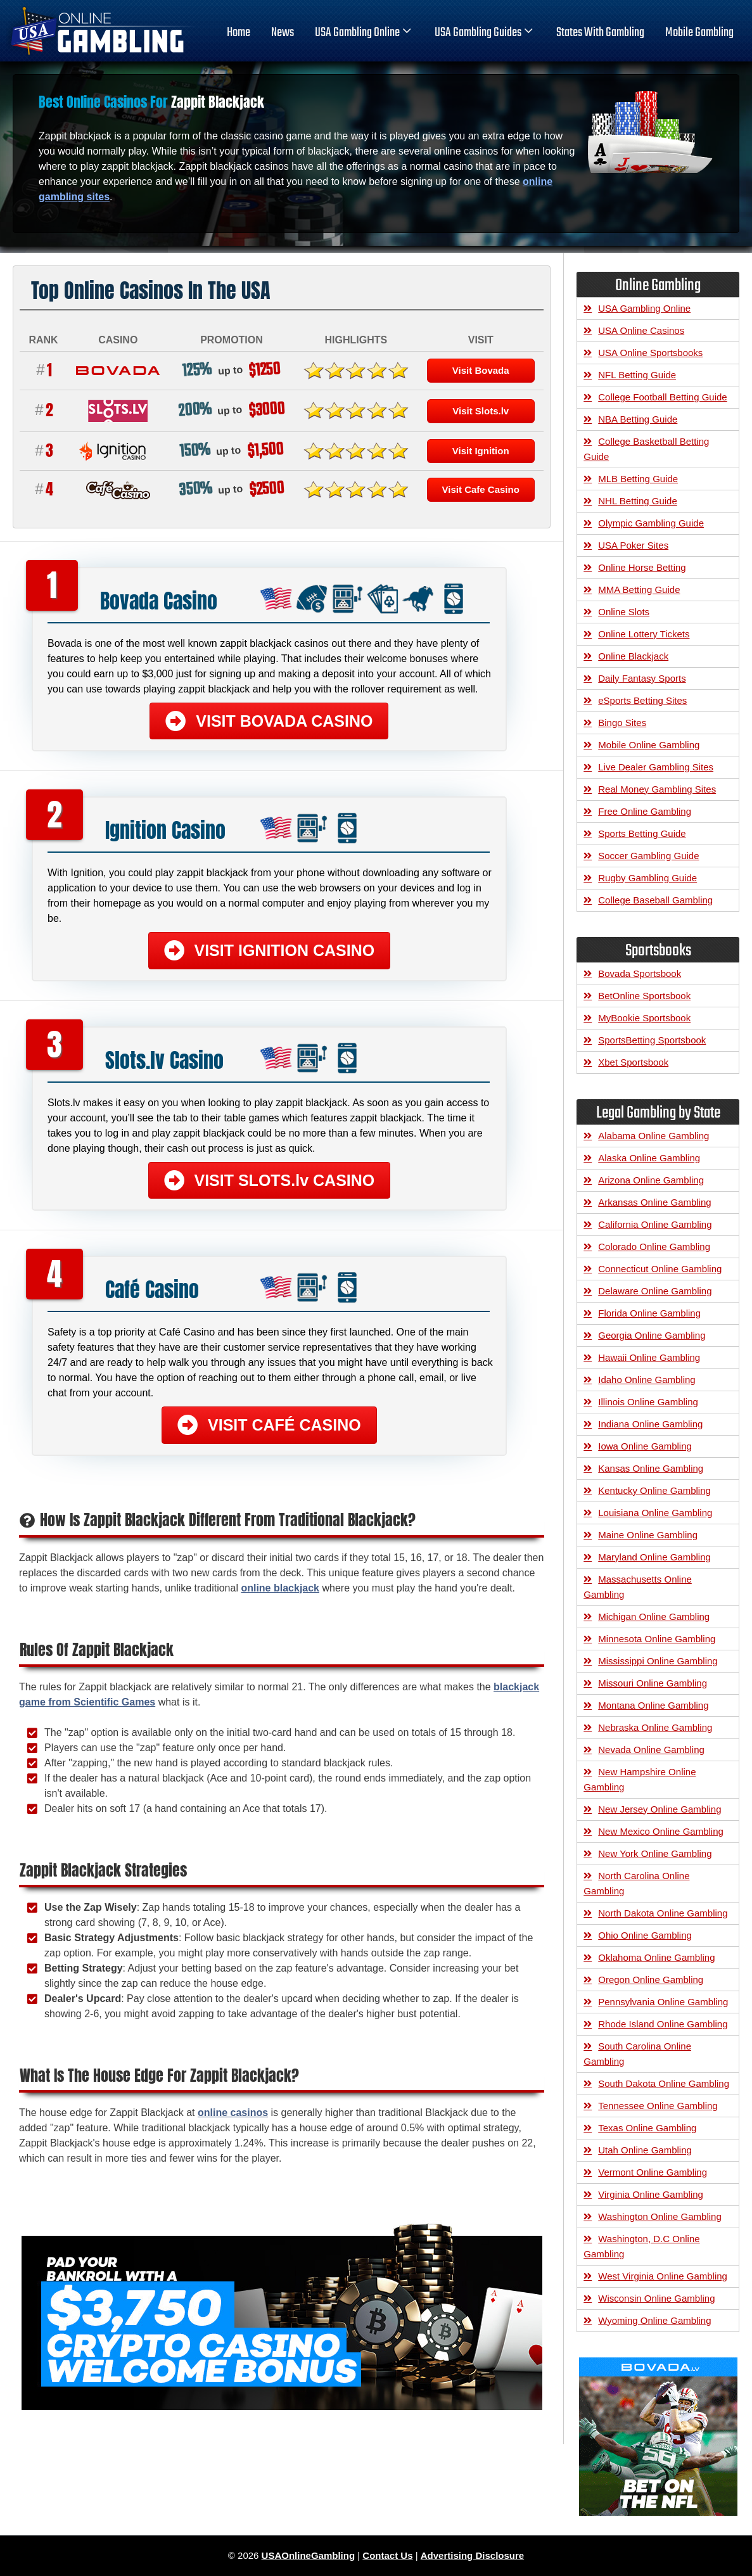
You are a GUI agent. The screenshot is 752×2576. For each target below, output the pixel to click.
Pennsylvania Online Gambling (663, 2001)
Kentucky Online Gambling (654, 1490)
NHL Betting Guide (637, 500)
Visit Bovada (480, 370)
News (282, 33)
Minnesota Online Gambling (656, 1638)
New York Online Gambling (654, 1853)
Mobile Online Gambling (648, 744)
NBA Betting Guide (637, 419)
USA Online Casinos (641, 330)
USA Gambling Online (364, 33)
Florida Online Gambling (649, 1313)
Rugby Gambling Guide (647, 877)
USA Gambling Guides (485, 33)
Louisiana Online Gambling (655, 1512)
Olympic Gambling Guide (651, 523)
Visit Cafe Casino (480, 489)
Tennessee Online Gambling (657, 2105)
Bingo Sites (622, 722)
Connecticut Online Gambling (660, 1268)
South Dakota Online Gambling (663, 2083)
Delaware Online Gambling (654, 1290)
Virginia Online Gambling (650, 2194)
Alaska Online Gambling (649, 1157)
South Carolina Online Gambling (637, 2054)
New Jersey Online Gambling (659, 1809)
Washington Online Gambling (660, 2216)
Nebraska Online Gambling (655, 1727)
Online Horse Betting (641, 567)
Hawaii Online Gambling (649, 1357)
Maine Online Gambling (648, 1534)
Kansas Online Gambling (650, 1468)
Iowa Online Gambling (645, 1446)
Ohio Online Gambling (645, 1935)
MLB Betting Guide (638, 478)
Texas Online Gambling (647, 2127)
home (238, 33)
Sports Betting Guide (641, 833)
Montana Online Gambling (653, 1705)
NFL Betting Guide (637, 374)
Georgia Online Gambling (651, 1335)
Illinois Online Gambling (648, 1401)
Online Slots (623, 611)
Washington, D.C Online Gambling (641, 2246)
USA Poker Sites (633, 545)
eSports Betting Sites (642, 700)
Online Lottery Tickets (643, 633)
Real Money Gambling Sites (657, 789)
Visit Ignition (480, 450)
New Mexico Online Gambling (660, 1831)
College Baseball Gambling (655, 900)
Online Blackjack (633, 656)
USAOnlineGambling (308, 2555)
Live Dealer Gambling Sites (655, 767)
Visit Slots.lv (480, 410)
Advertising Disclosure (472, 2555)
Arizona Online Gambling (651, 1180)
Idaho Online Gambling (646, 1379)
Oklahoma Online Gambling (656, 1957)
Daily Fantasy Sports (641, 678)
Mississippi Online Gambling (657, 1660)
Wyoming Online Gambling (654, 2320)
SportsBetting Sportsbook (652, 1040)
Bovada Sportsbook (639, 973)
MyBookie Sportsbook (644, 1017)
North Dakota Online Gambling (662, 1913)
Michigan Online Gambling (654, 1616)
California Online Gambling (654, 1224)
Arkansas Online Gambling (654, 1202)
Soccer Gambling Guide (648, 855)
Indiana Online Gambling (650, 1424)
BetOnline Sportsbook (644, 995)
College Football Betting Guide (662, 397)
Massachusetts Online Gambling (637, 1587)
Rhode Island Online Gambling (662, 2023)
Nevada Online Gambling (651, 1749)
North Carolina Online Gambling (636, 1883)
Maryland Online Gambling (654, 1557)
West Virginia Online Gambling (662, 2276)
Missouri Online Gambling (652, 1683)
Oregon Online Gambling (650, 1979)
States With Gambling (600, 33)
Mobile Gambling (699, 33)
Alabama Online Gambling (653, 1135)
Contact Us (387, 2555)
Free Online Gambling (644, 811)
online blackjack (280, 1588)
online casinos (233, 2112)
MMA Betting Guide (639, 589)
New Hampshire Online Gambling (639, 1779)
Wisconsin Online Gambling (656, 2298)
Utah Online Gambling (645, 2150)
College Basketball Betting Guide (646, 449)
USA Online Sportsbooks (650, 352)
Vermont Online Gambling (652, 2172)
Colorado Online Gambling (654, 1246)
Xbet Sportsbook (633, 1062)
